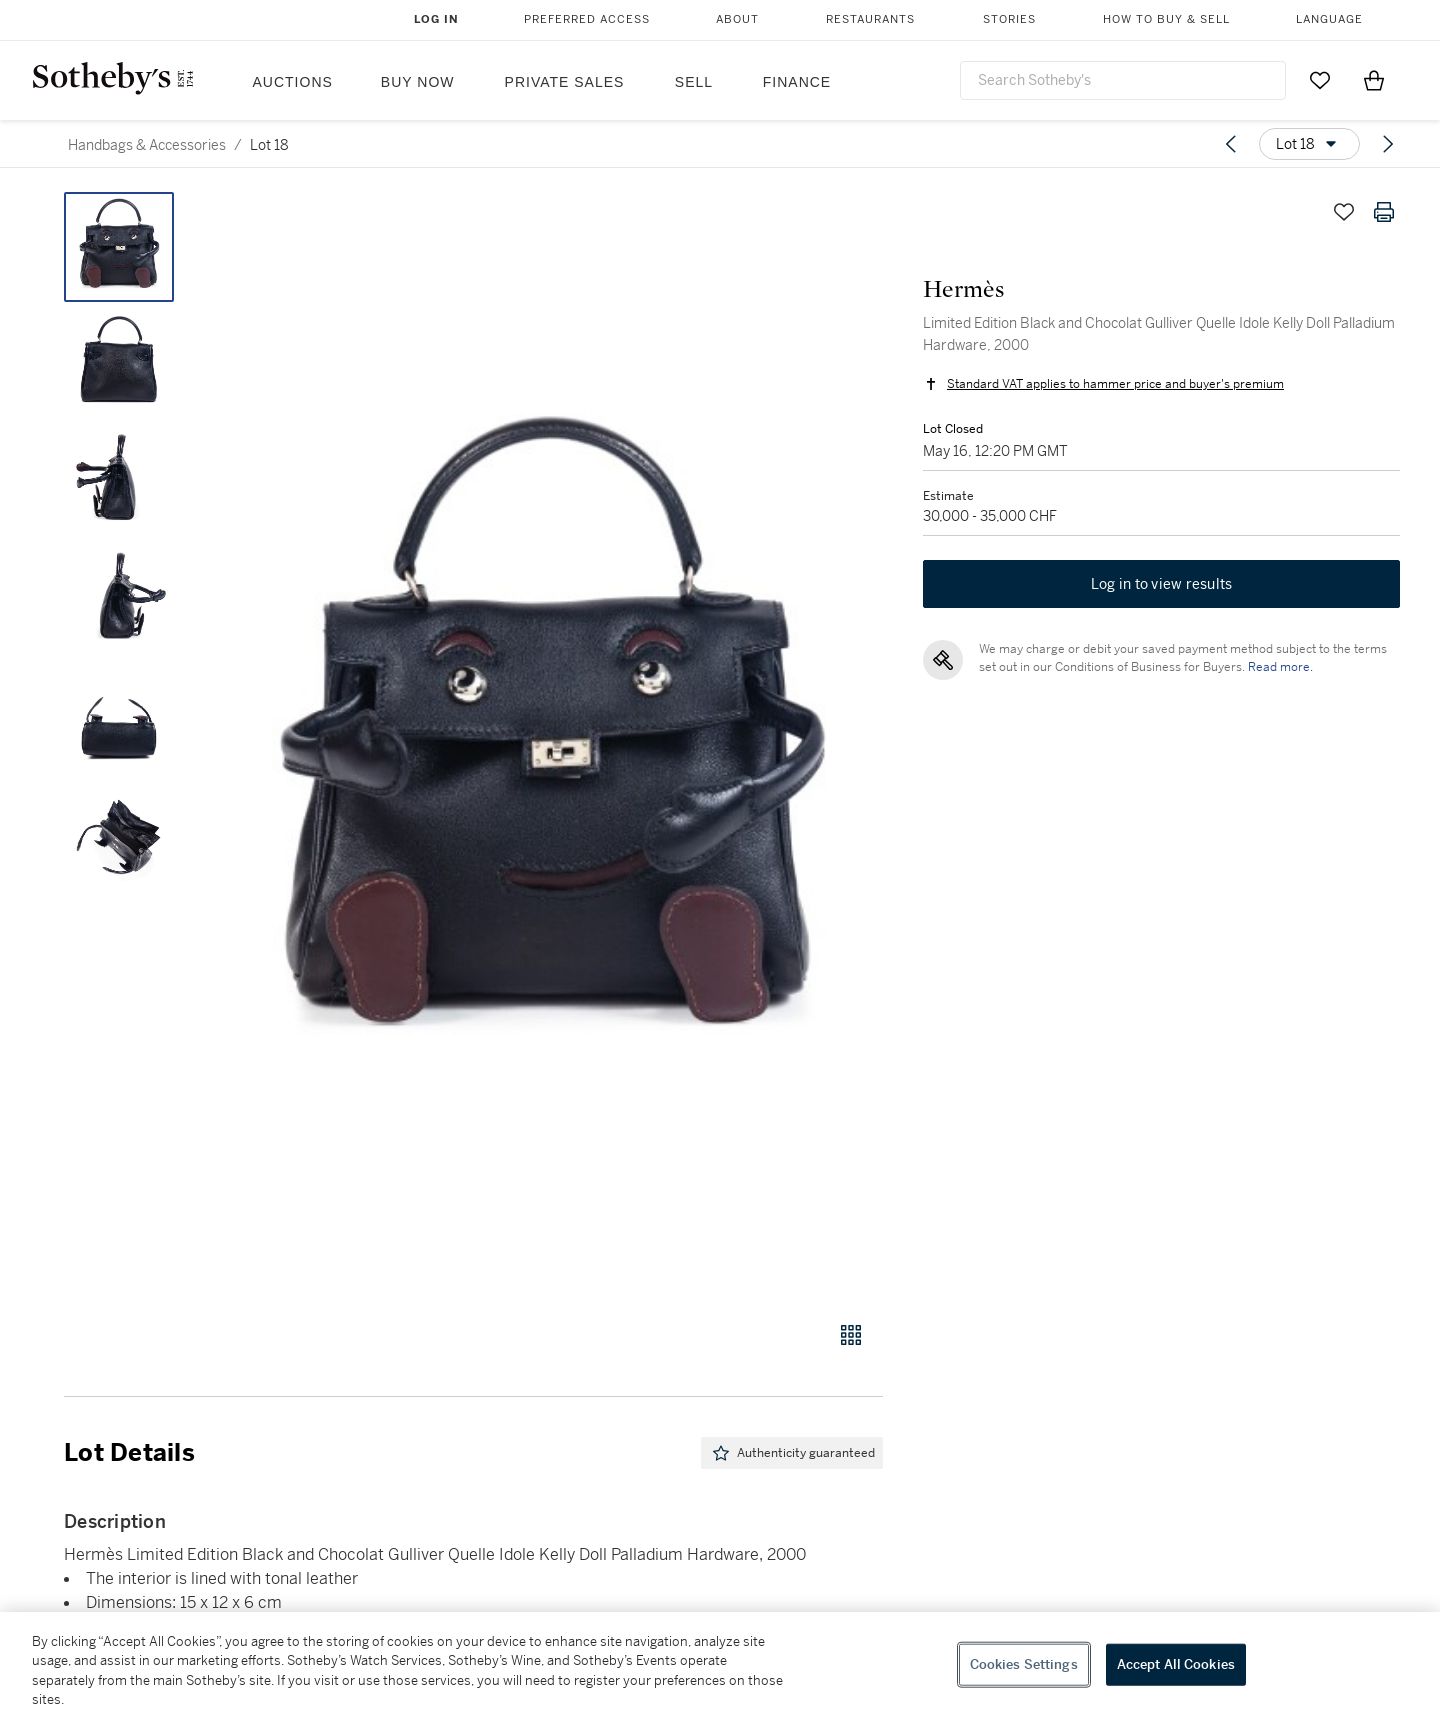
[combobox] (1123, 80)
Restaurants (870, 19)
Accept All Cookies (1176, 1664)
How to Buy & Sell (1166, 19)
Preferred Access (587, 19)
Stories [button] (1009, 19)
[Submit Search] (1263, 80)
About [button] (737, 19)
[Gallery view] (851, 1335)
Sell (694, 82)
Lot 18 (269, 145)
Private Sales (565, 82)
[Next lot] (1388, 144)
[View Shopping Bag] (1374, 80)
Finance (797, 82)
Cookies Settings (1024, 1664)
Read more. (1280, 667)
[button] (550, 745)
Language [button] (1329, 19)
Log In (436, 19)
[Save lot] (1344, 212)
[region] (720, 1666)
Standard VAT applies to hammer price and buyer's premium (1115, 384)
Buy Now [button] (418, 82)
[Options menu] (1309, 144)
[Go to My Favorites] (1320, 80)
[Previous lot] (1231, 144)
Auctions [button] (293, 82)
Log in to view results (1162, 584)
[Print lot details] (1384, 212)
